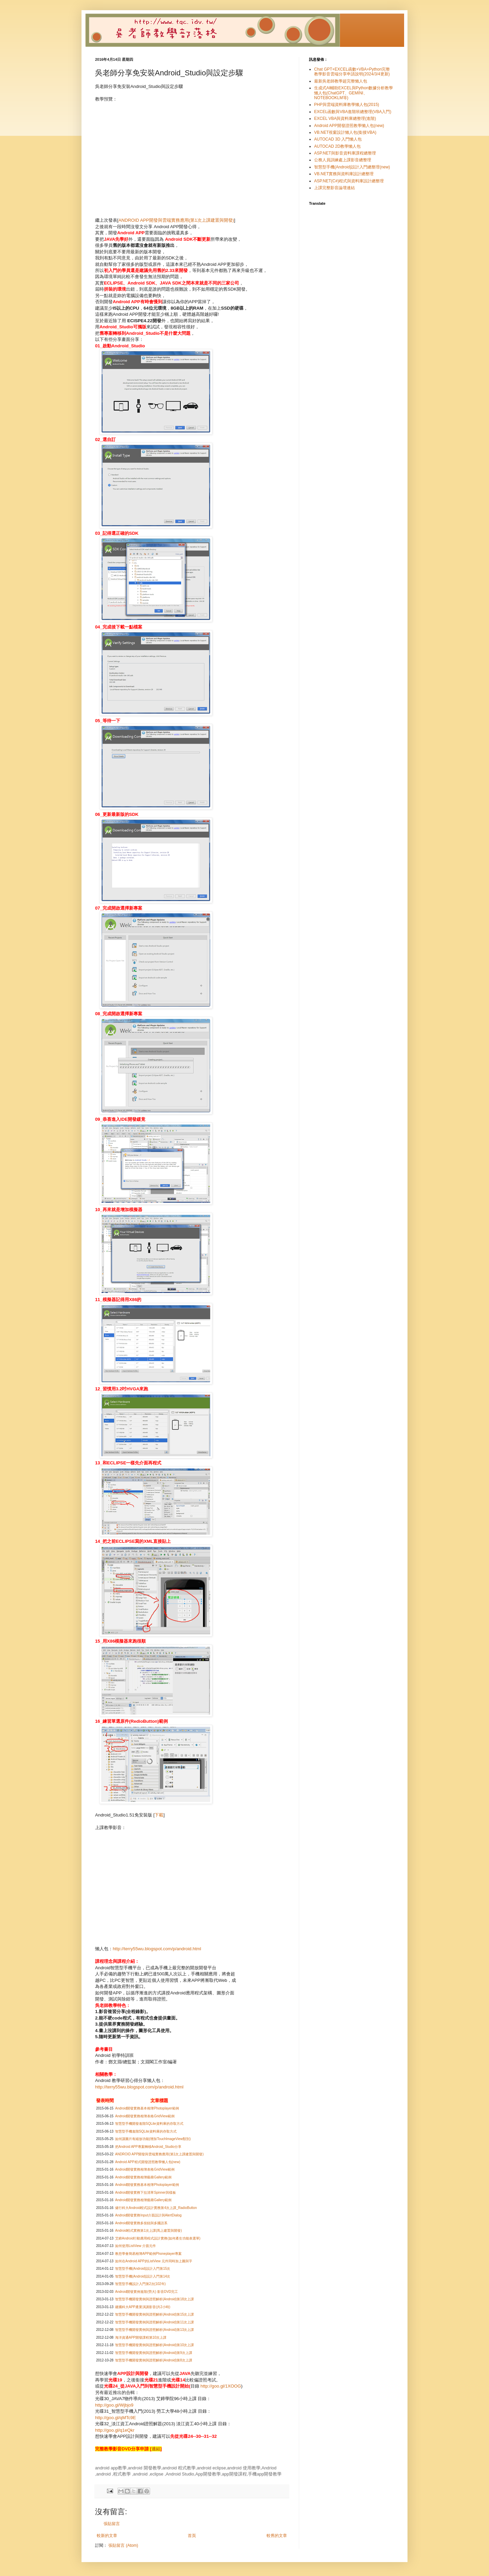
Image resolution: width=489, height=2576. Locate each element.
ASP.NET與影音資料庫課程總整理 (345, 153)
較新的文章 (107, 2535)
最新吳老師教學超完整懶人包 (340, 81)
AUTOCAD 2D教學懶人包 (337, 146)
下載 (159, 1814)
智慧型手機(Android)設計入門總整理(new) (352, 167)
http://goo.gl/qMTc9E (115, 2417)
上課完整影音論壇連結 (334, 187)
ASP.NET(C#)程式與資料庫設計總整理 (349, 181)
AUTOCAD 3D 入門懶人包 (338, 139)
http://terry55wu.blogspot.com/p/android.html (157, 1948)
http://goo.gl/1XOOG (220, 2386)
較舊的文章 (277, 2535)
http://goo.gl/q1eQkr (114, 2430)
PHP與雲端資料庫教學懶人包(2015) (346, 104)
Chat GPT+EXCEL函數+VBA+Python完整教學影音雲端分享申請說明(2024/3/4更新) (352, 71)
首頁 (192, 2535)
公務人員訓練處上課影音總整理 (342, 160)
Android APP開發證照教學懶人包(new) (349, 125)
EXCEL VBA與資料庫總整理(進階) (345, 118)
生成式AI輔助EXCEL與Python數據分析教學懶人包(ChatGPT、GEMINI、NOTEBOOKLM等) (353, 93)
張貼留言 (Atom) (123, 2545)
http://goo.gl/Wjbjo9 (114, 2405)
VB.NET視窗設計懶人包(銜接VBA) (345, 132)
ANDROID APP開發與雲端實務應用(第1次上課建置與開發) (176, 220)
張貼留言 (112, 2523)
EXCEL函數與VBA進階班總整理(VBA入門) (352, 111)
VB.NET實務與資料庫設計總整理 (344, 173)
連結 (155, 2448)
